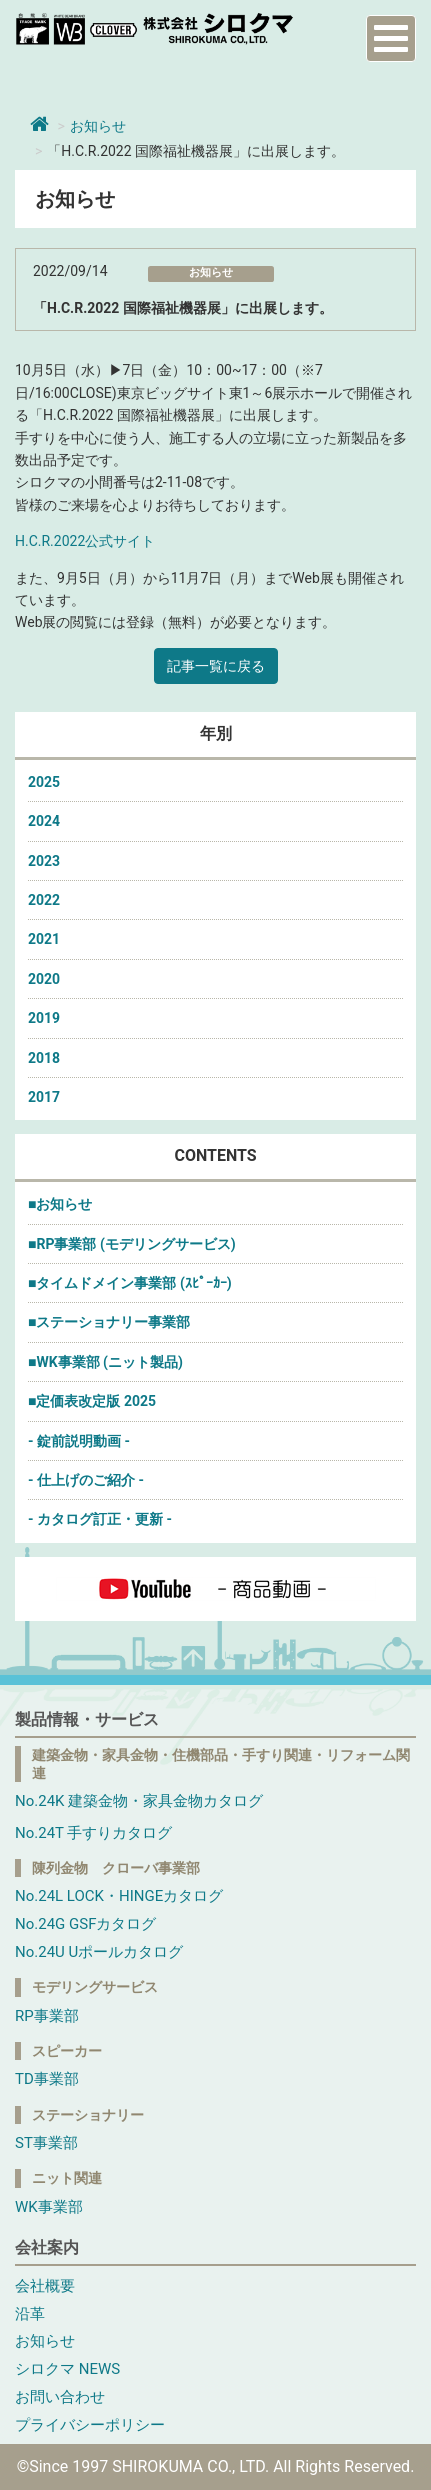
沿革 (30, 2314)
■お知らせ (60, 1204)
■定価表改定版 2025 (92, 1401)
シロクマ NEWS (67, 2369)
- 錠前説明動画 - (79, 1441)
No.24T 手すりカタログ (93, 1833)
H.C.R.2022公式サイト (85, 541)
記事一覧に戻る (216, 666)
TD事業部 (47, 2079)
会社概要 (45, 2286)
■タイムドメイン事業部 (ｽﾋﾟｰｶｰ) (130, 1283)
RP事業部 (47, 2016)
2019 (44, 1018)
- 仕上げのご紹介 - (86, 1480)
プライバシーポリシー (90, 2425)
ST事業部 (46, 2143)
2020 (44, 979)
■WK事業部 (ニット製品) (105, 1362)
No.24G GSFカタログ (85, 1924)
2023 (44, 861)
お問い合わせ (60, 2397)
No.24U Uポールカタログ (99, 1952)
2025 (44, 782)
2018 (44, 1058)
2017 (44, 1097)
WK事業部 (49, 2207)
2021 (44, 939)
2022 (44, 900)
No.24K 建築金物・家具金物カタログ (139, 1801)
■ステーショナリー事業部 (109, 1322)
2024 (44, 821)
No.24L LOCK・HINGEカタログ (119, 1896)
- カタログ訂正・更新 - (100, 1519)
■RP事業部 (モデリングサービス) (132, 1244)
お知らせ (98, 126)
